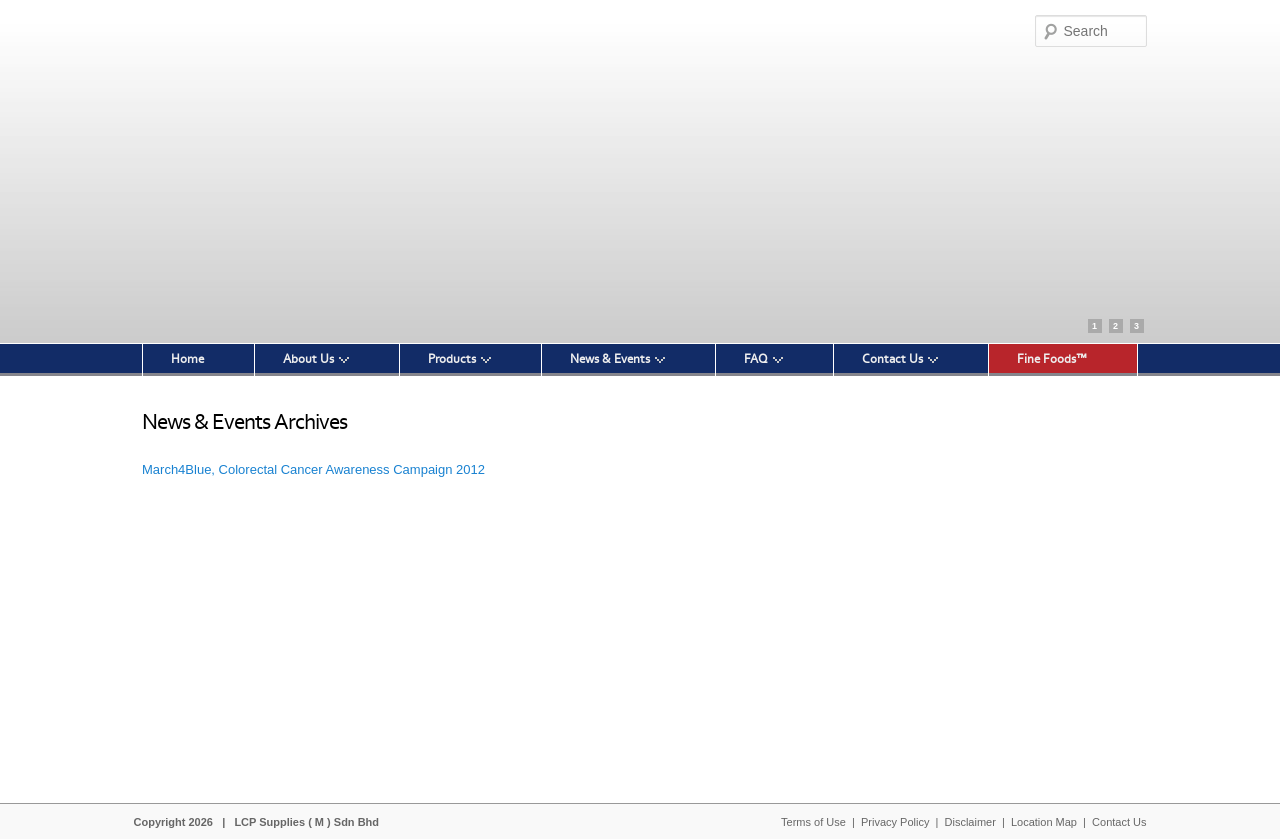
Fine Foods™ (1052, 358)
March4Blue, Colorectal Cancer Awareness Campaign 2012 (313, 469)
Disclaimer (970, 822)
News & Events (610, 358)
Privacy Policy (895, 822)
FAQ (756, 358)
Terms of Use (813, 822)
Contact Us (892, 358)
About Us (308, 358)
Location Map (1044, 822)
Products (452, 358)
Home (187, 358)
